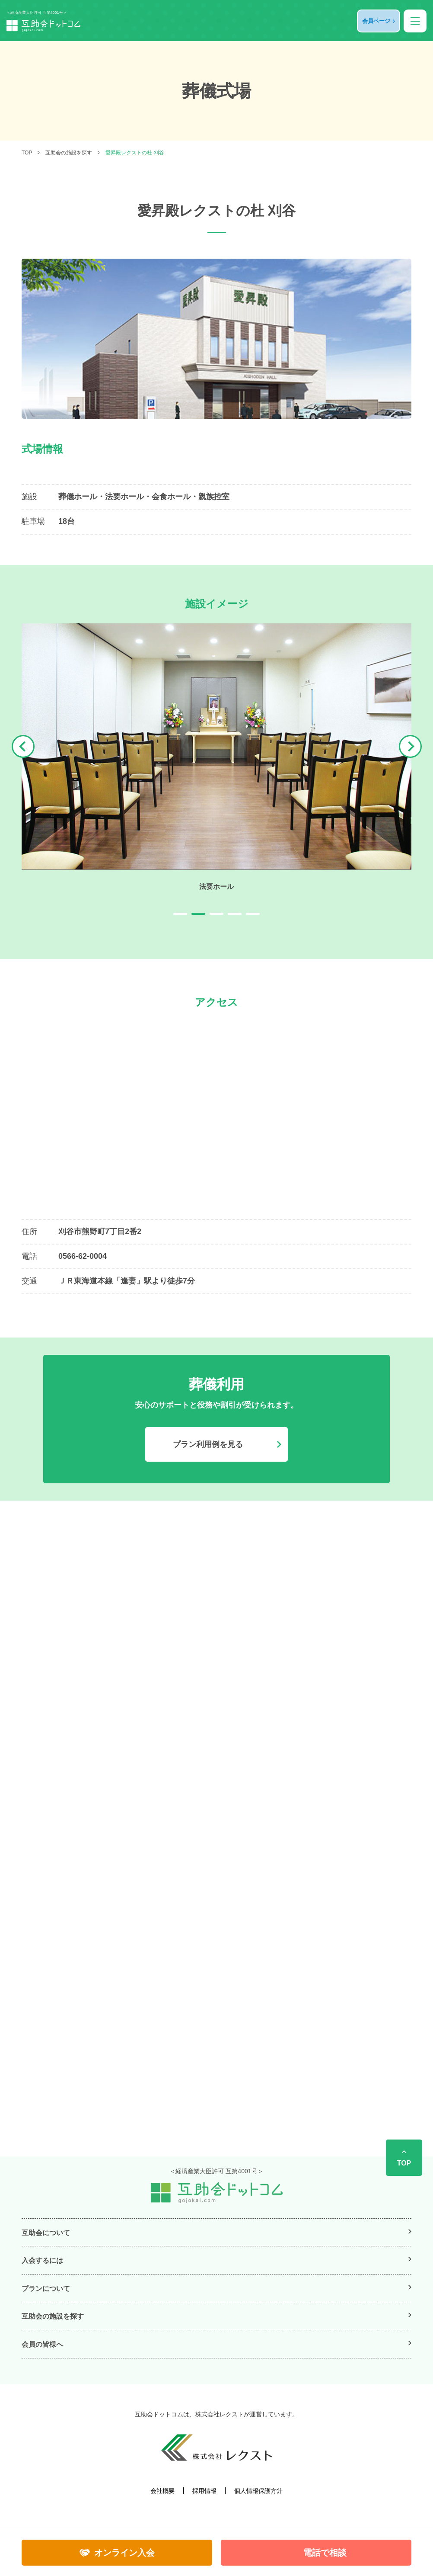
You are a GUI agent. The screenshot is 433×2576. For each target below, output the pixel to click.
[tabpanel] (216, 757)
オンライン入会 (124, 2552)
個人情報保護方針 (258, 2490)
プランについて (46, 2288)
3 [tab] (216, 914)
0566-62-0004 (82, 1256)
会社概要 (162, 2490)
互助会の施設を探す (68, 153)
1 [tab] (180, 914)
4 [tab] (235, 914)
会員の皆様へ (42, 2344)
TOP (27, 153)
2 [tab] (198, 914)
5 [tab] (253, 914)
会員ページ (376, 21)
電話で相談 (325, 2552)
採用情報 (204, 2490)
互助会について (46, 2232)
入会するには (42, 2260)
